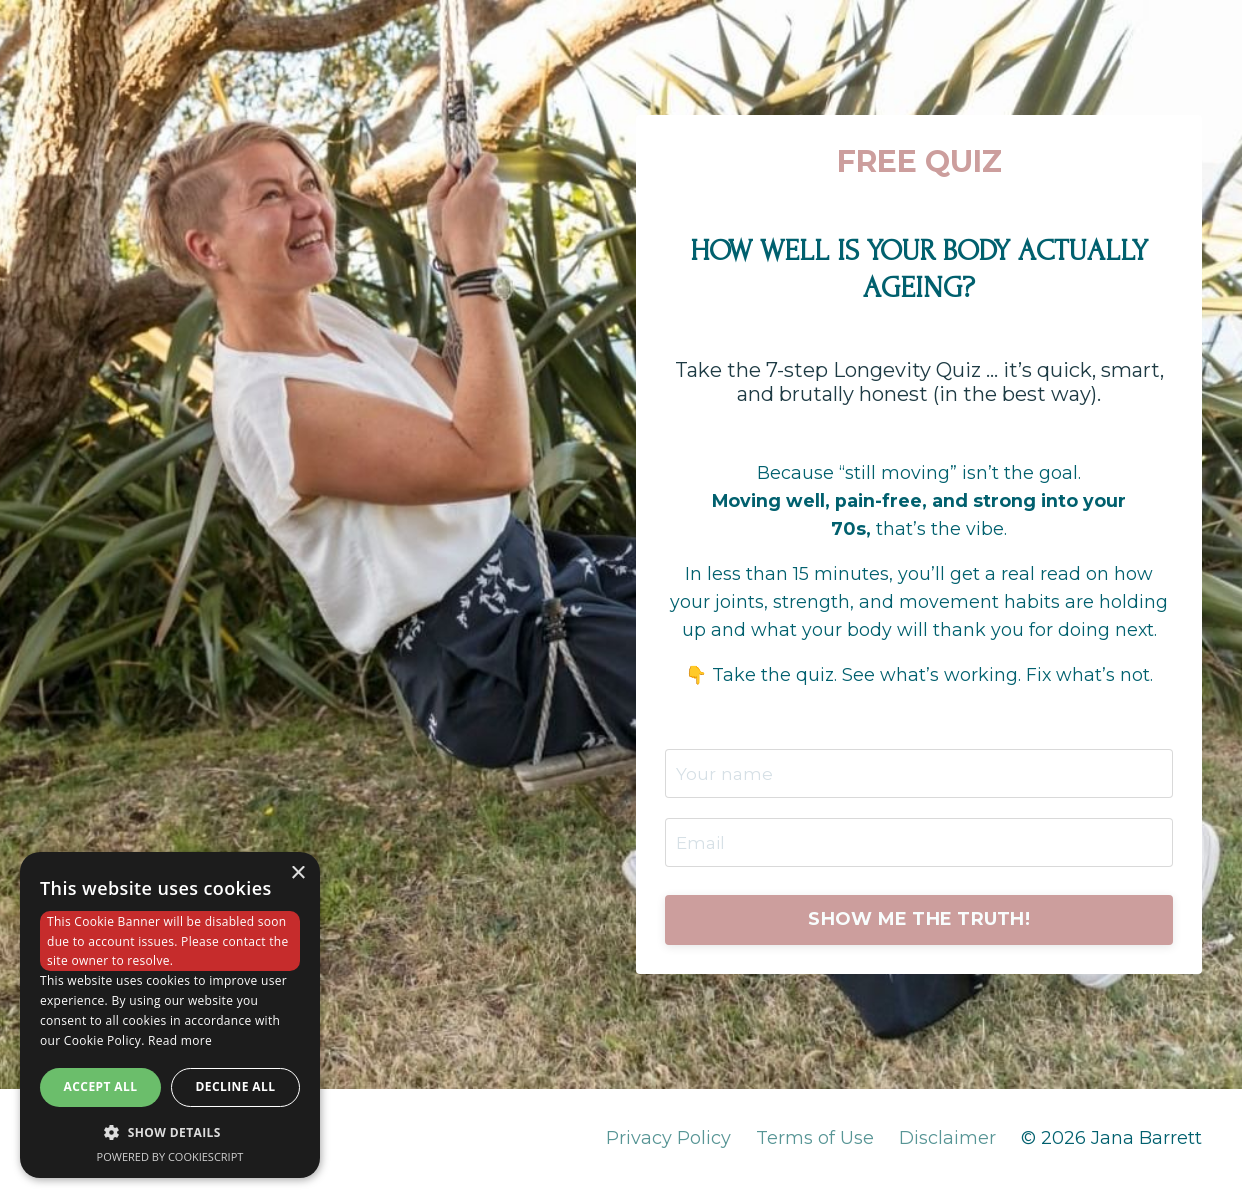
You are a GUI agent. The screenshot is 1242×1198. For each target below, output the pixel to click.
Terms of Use (815, 1148)
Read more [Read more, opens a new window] (180, 1040)
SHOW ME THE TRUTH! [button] (919, 928)
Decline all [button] (236, 1086)
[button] (170, 1132)
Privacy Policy (668, 1148)
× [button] (297, 873)
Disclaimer (947, 1148)
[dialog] (170, 1015)
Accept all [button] (101, 1086)
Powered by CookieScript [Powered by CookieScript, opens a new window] (170, 1156)
